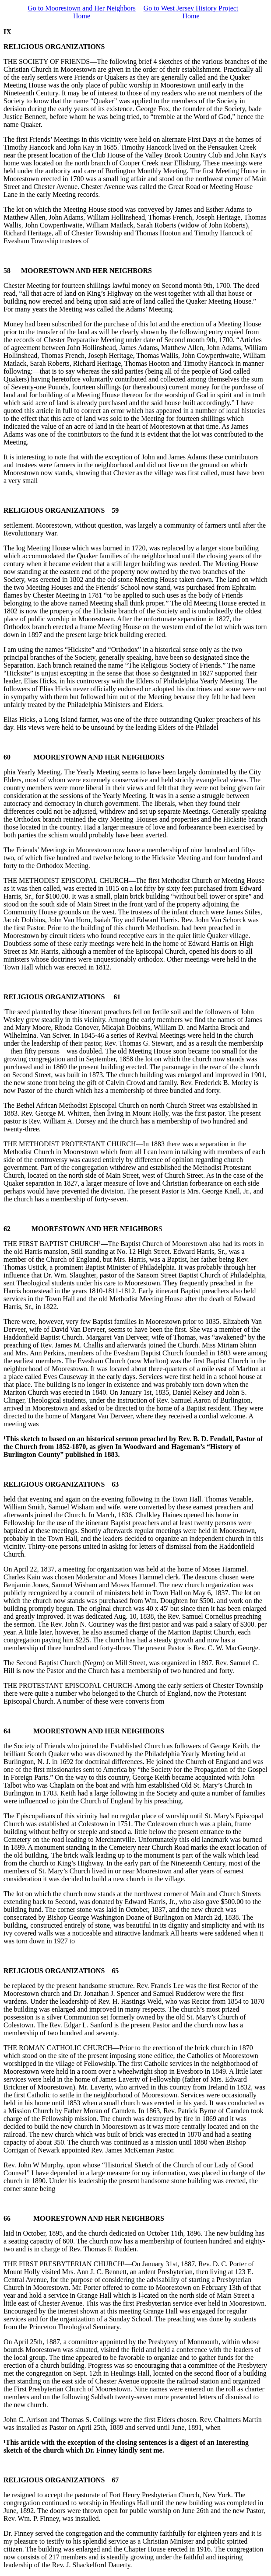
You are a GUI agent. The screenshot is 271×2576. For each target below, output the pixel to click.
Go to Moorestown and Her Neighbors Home (82, 12)
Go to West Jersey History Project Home (191, 12)
